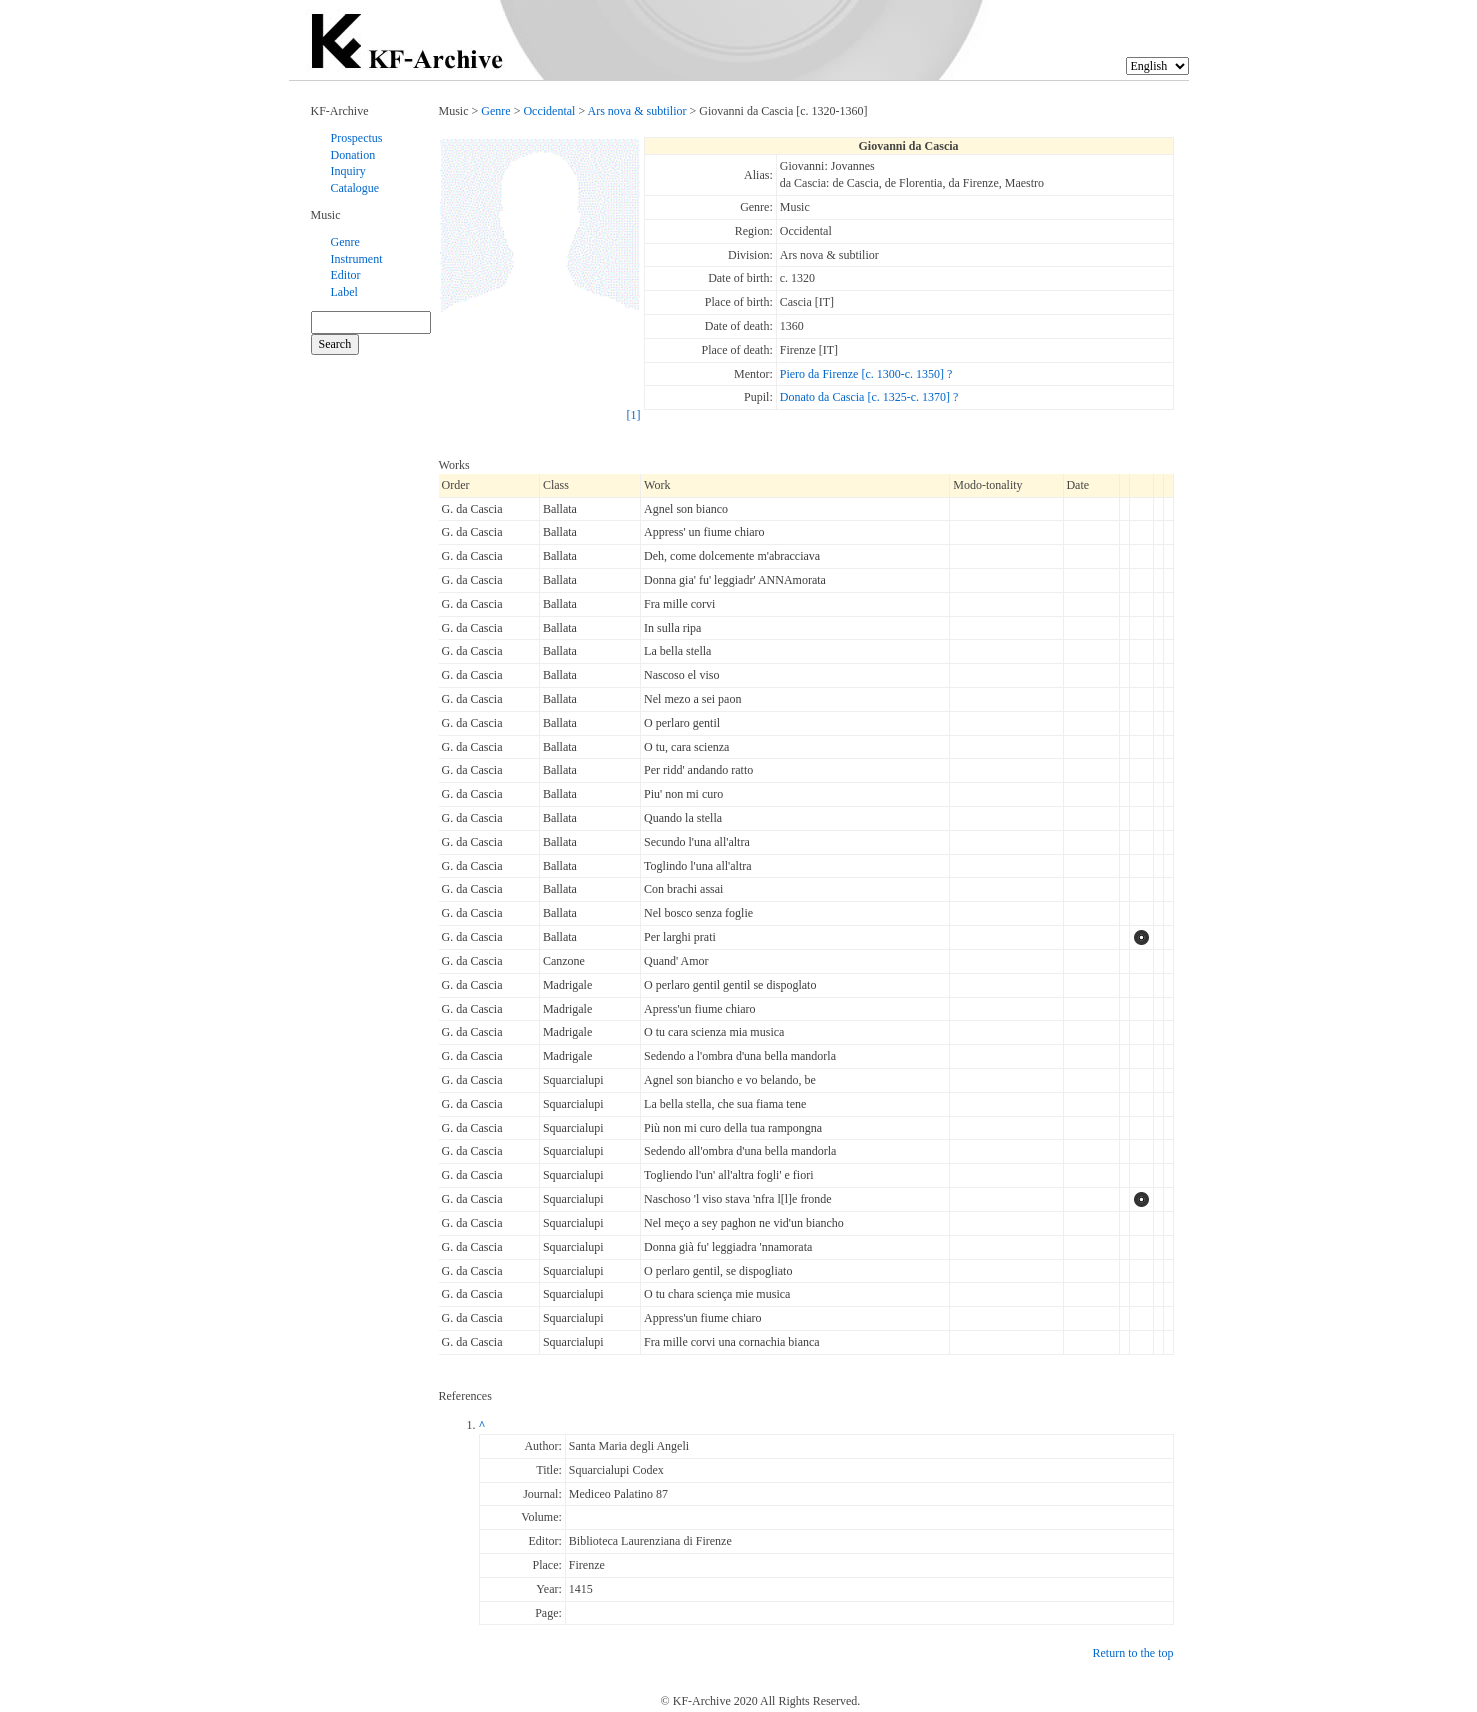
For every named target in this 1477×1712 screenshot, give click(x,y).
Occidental (549, 111)
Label (344, 292)
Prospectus (357, 138)
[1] (634, 415)
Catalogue (355, 188)
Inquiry (348, 171)
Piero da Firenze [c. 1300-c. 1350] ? (866, 374)
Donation (353, 155)
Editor (346, 275)
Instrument (357, 259)
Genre (345, 242)
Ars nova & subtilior (637, 111)
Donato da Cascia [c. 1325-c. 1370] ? (869, 397)
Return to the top (1133, 1653)
